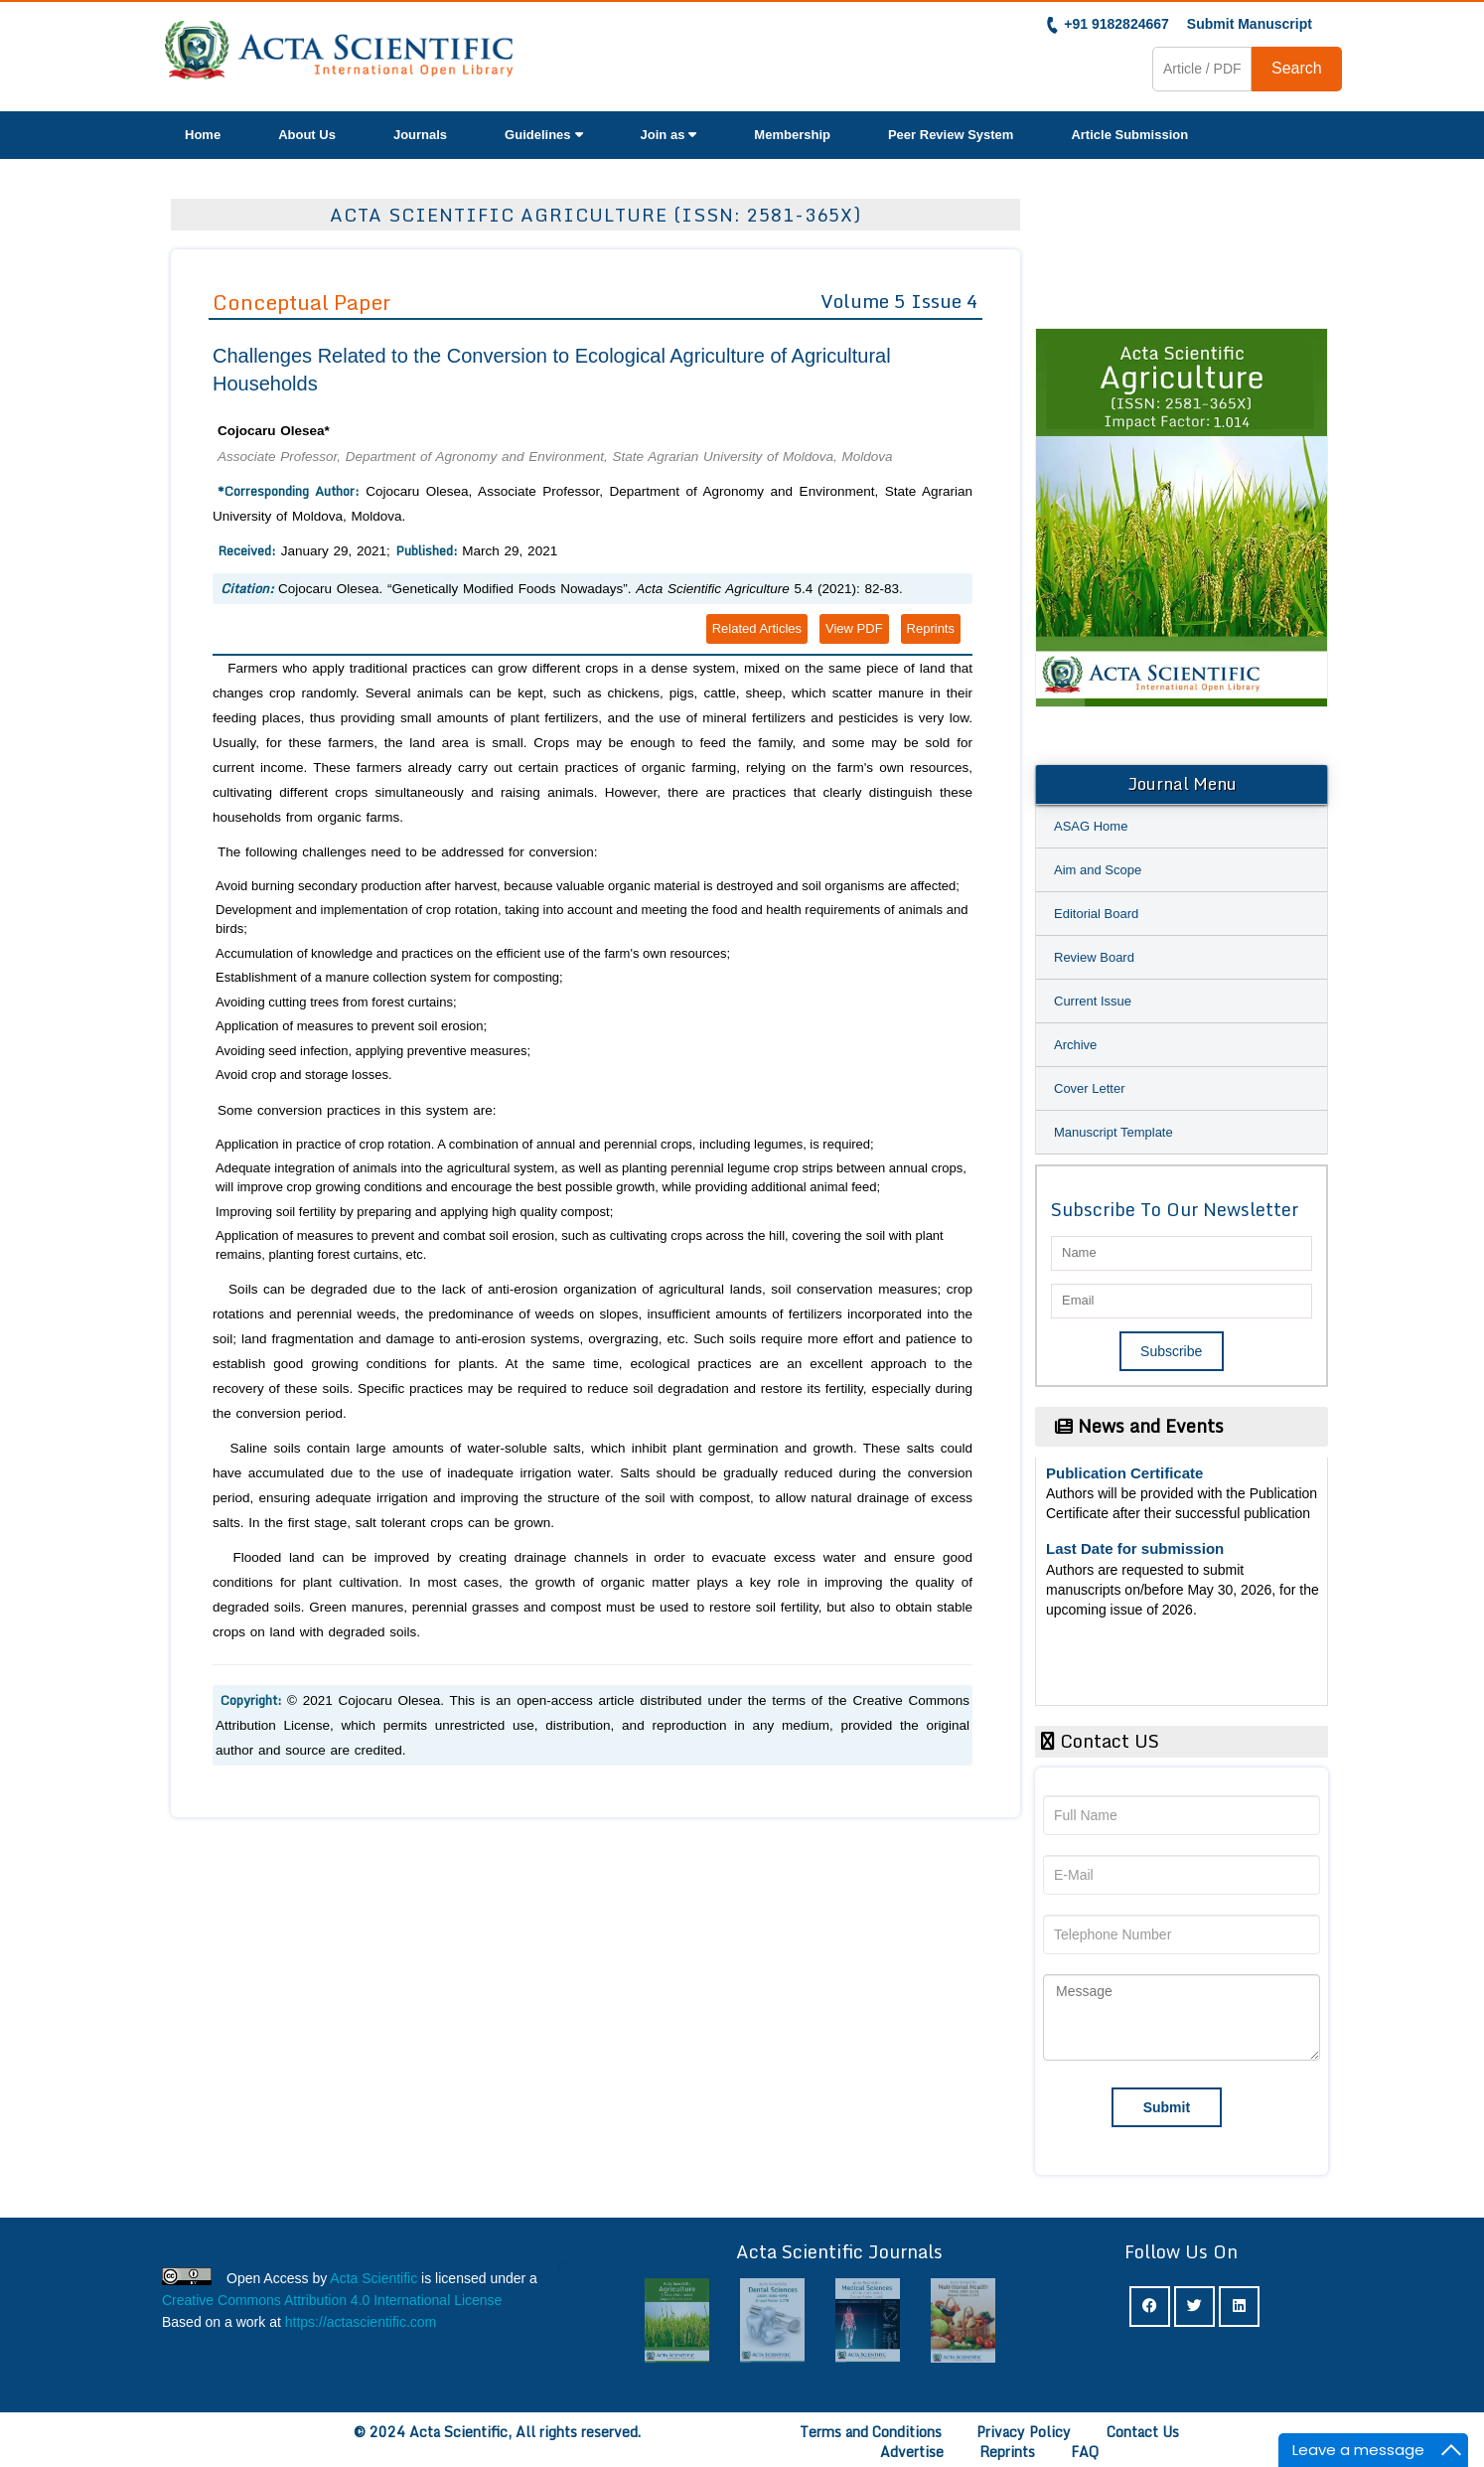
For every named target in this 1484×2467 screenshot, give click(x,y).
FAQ (1085, 2451)
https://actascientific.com (361, 2322)
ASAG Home (1090, 826)
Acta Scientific (373, 2278)
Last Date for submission (1135, 1552)
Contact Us (1143, 2431)
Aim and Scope (1097, 869)
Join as (669, 134)
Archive (1075, 1044)
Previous (1060, 526)
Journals (420, 134)
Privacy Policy (1023, 2431)
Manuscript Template (1113, 1132)
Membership (792, 134)
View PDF (854, 628)
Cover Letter (1089, 1088)
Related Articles (757, 628)
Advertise (912, 2451)
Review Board (1094, 957)
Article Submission (1129, 134)
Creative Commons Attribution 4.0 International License (332, 2300)
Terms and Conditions (871, 2431)
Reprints (931, 628)
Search (1296, 68)
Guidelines (543, 134)
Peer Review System (950, 134)
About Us (307, 134)
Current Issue (1092, 1001)
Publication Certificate (1124, 1476)
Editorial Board (1096, 913)
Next (1303, 526)
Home (203, 134)
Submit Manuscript (1249, 24)
